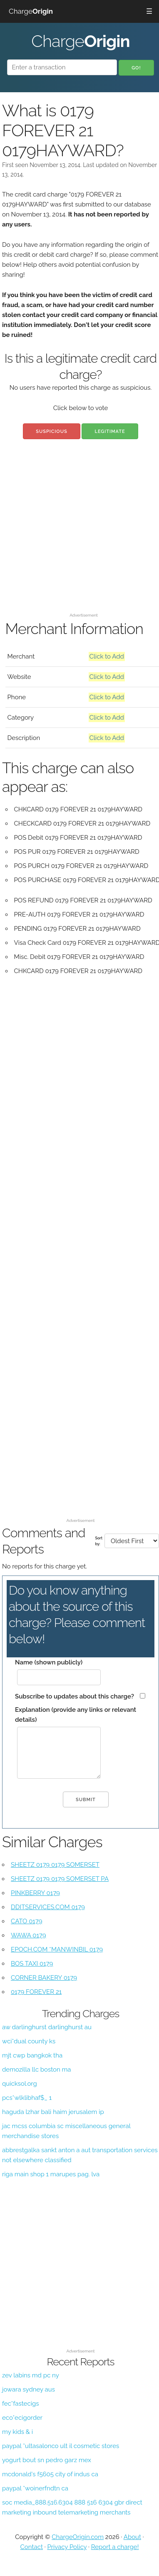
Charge (31, 11)
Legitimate (109, 431)
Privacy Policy (67, 2547)
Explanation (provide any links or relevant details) (75, 1714)
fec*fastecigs (20, 2403)
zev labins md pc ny (30, 2375)
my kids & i (17, 2432)
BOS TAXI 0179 (32, 1963)
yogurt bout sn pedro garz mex (46, 2460)
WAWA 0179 (28, 1935)
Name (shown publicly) (48, 1662)
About (132, 2537)
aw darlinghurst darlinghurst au (47, 2027)
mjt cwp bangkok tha (32, 2055)
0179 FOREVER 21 (36, 1992)
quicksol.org (19, 2083)
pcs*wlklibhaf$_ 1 (27, 2098)
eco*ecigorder (22, 2417)
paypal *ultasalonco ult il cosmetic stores (60, 2446)
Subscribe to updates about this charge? (74, 1696)
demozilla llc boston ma (36, 2069)
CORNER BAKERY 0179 (44, 1977)
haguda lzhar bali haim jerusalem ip (53, 2112)
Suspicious (51, 431)
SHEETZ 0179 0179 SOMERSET (55, 1864)
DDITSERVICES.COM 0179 (48, 1907)
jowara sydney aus (28, 2389)
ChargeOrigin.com (78, 2537)
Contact (31, 2547)
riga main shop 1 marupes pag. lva (50, 2174)
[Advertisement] (78, 532)
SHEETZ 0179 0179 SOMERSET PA (60, 1879)
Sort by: (98, 1541)
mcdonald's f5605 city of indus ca (50, 2474)
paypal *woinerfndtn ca (35, 2488)
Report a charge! (115, 2547)
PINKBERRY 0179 (35, 1893)
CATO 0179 (26, 1921)
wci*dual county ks (28, 2041)
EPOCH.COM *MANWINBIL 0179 (57, 1949)
